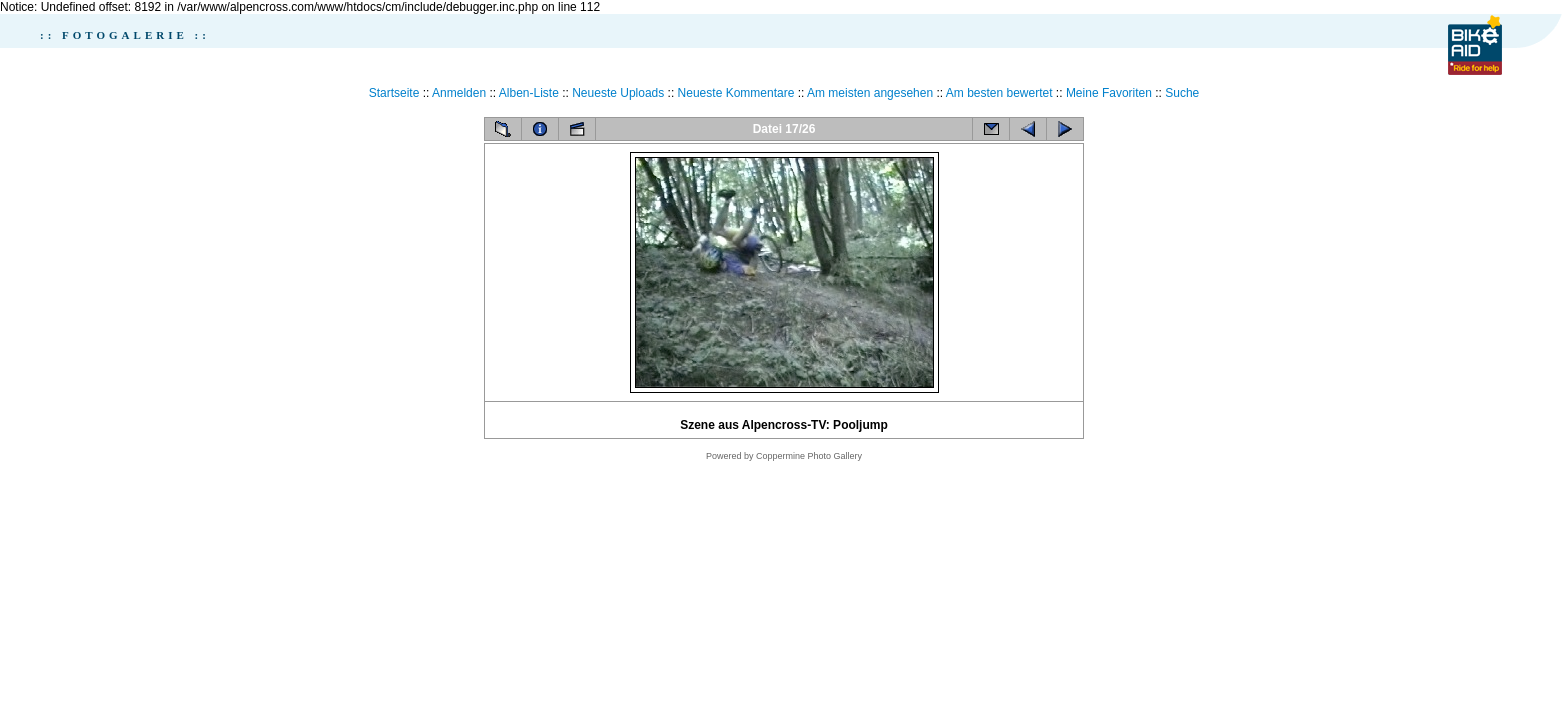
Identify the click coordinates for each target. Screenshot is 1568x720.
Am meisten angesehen (870, 93)
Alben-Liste (529, 93)
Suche (1182, 93)
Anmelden (459, 93)
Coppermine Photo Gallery (809, 456)
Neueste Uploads (618, 93)
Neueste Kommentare (736, 93)
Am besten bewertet (999, 93)
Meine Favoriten (1109, 93)
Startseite (394, 93)
